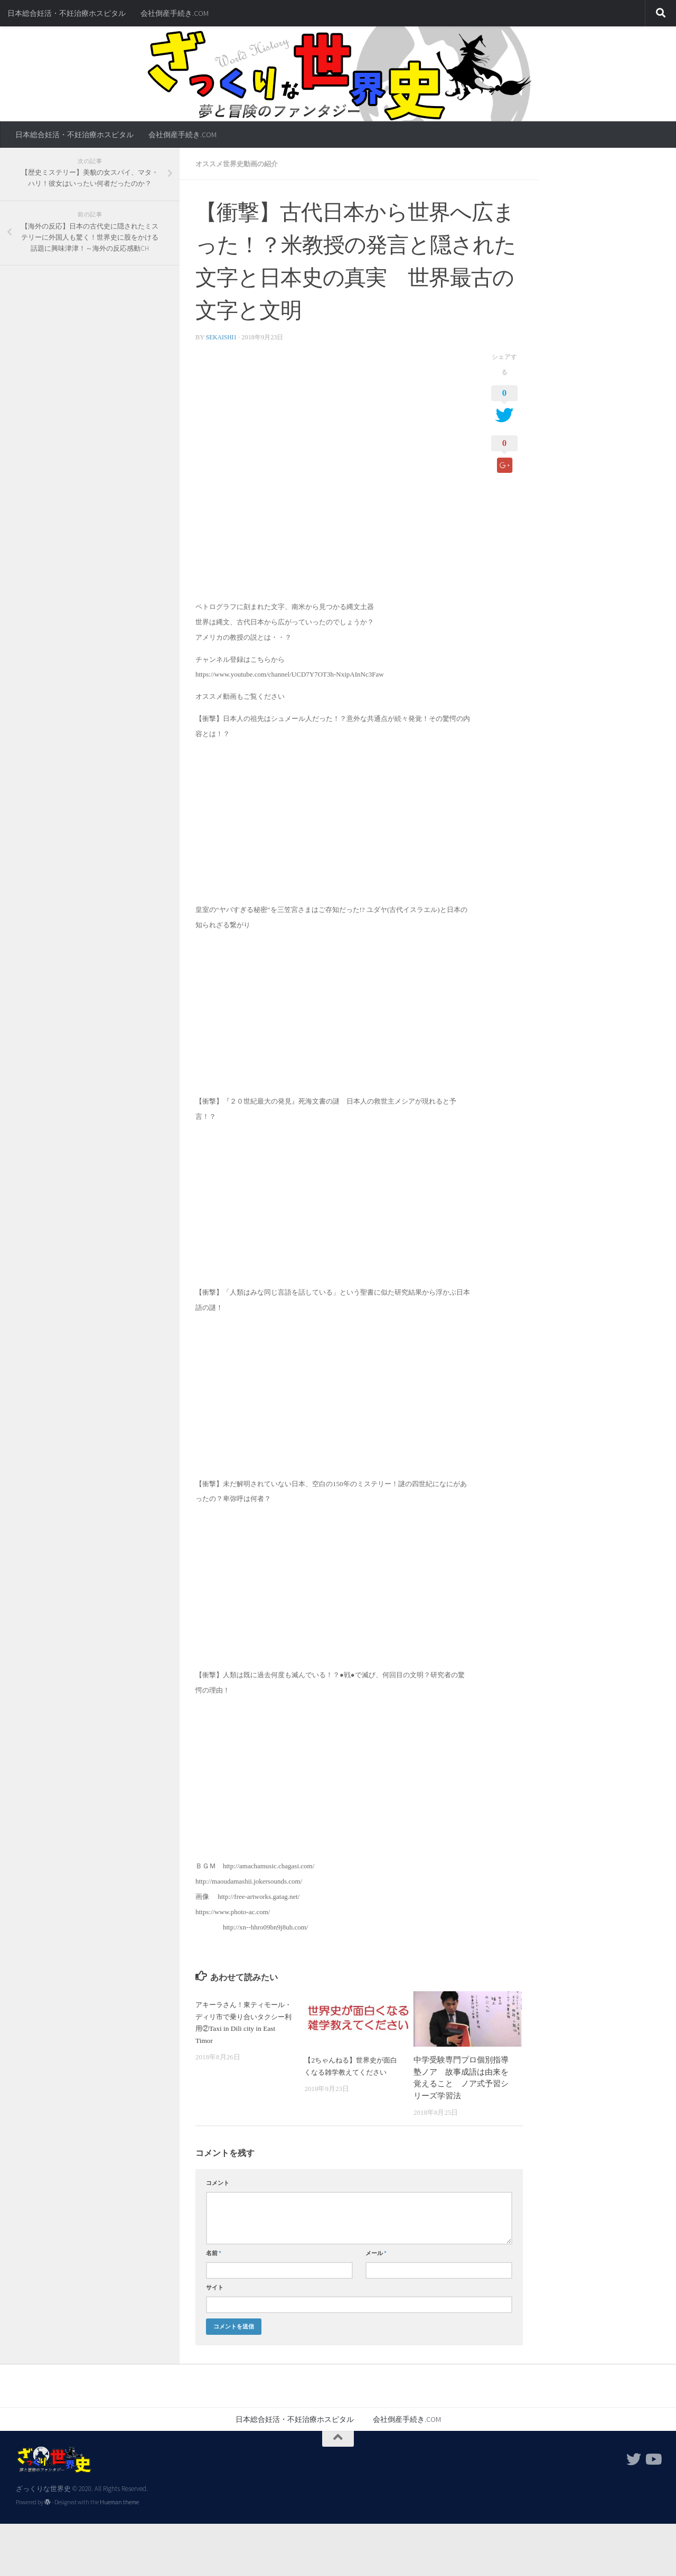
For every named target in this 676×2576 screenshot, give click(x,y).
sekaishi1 (222, 336)
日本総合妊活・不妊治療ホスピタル (66, 13)
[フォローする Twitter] (633, 2458)
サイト (214, 2286)
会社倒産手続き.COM (174, 13)
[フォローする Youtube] (652, 2458)
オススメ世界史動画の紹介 (239, 163)
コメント (217, 2182)
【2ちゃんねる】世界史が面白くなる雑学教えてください (351, 2071)
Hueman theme (119, 2501)
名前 (213, 2252)
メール (376, 2252)
